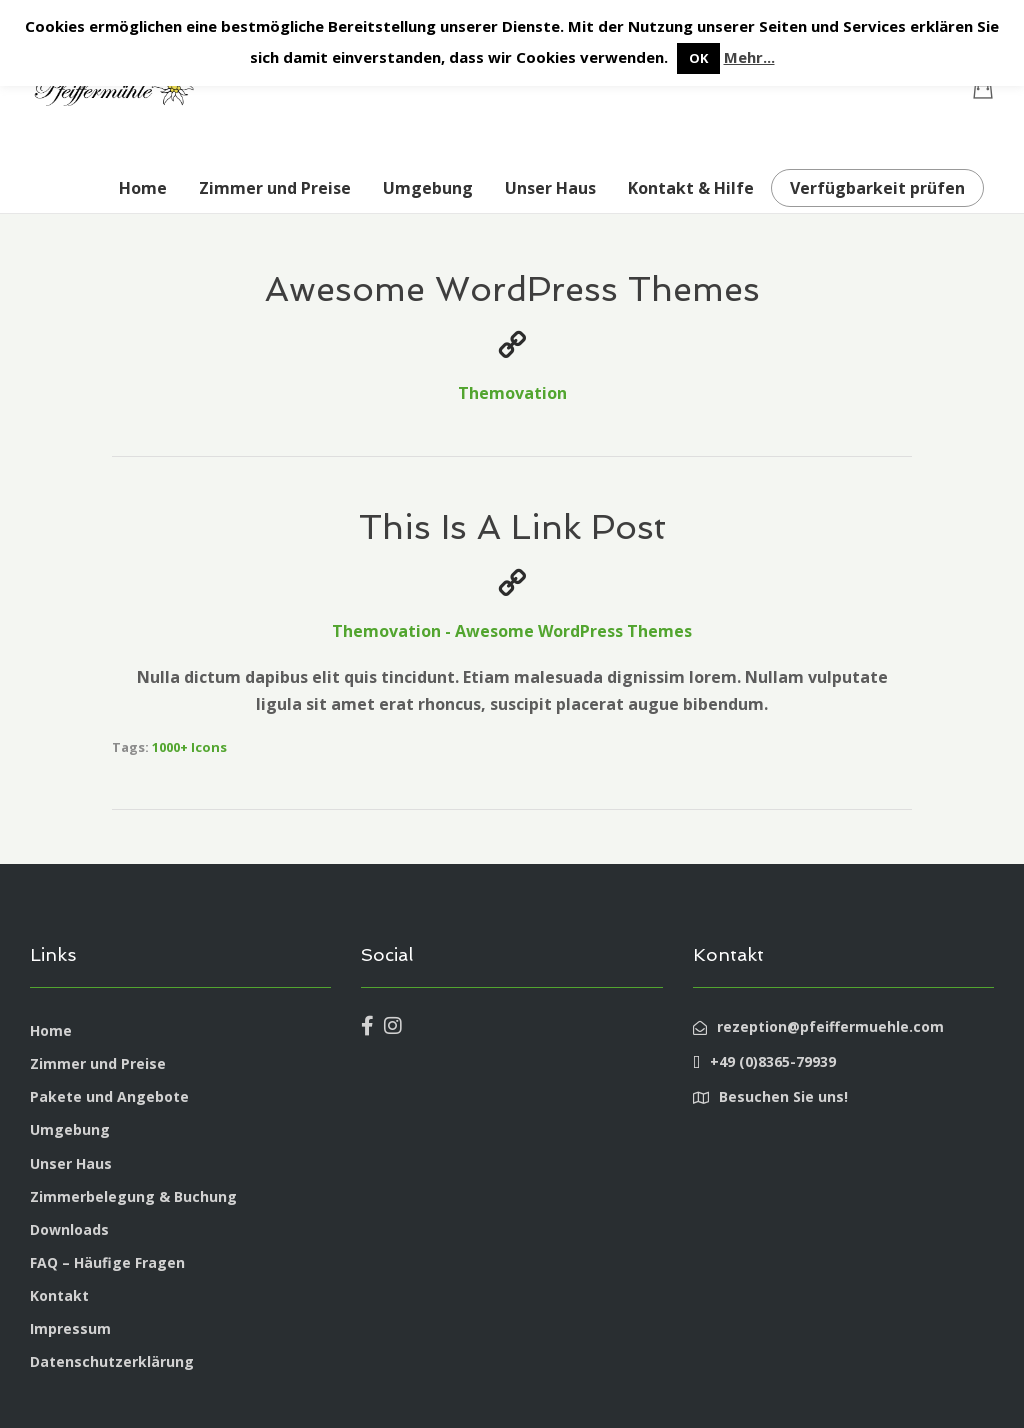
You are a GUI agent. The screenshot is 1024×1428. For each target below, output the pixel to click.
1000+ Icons (189, 747)
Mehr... (749, 57)
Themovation (512, 393)
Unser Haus (550, 188)
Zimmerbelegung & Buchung (133, 1196)
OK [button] (698, 58)
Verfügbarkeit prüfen (877, 188)
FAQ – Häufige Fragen (107, 1262)
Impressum (70, 1328)
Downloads (69, 1229)
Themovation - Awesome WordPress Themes (512, 631)
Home (143, 188)
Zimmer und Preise (275, 188)
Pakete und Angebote (109, 1096)
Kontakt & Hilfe (691, 188)
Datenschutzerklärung (112, 1361)
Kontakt (59, 1295)
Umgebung (428, 188)
